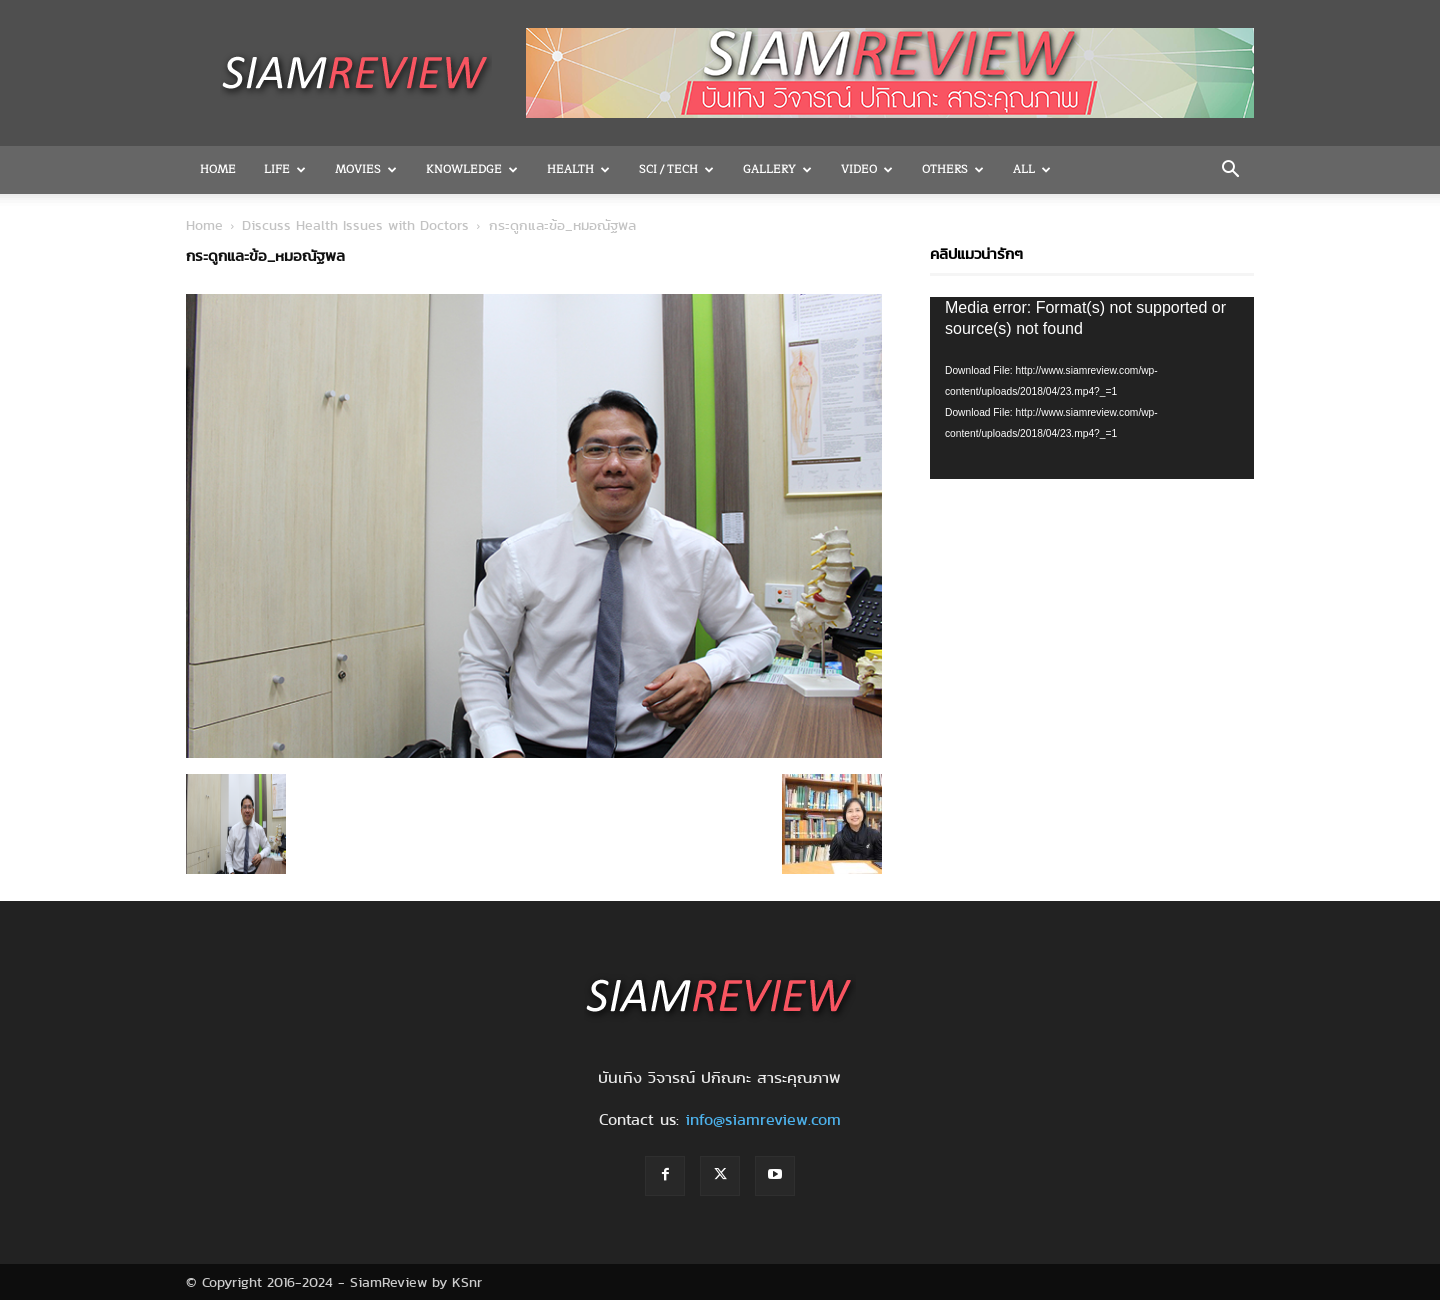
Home (218, 169)
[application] (1092, 388)
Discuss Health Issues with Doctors (355, 225)
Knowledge (472, 169)
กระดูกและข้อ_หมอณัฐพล (265, 256)
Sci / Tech (676, 169)
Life (285, 169)
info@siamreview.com (763, 1119)
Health (578, 169)
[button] (1230, 171)
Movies (366, 169)
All (1032, 169)
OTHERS (953, 169)
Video (867, 169)
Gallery (777, 169)
